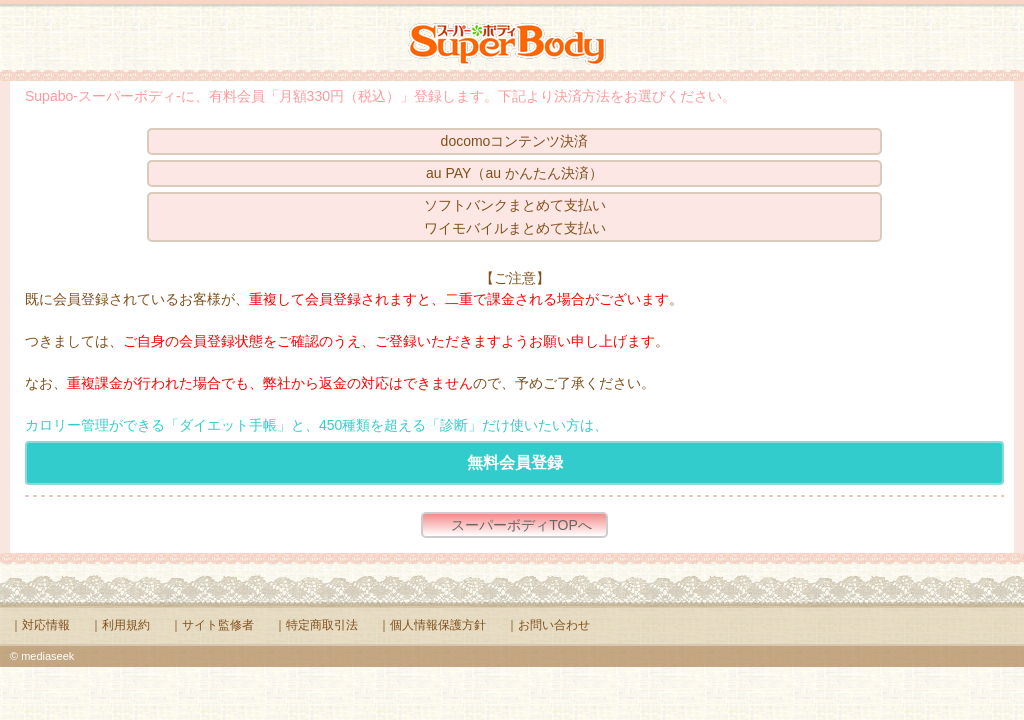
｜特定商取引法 (316, 625)
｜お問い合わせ (548, 625)
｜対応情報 (40, 625)
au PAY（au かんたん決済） (514, 173)
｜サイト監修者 (212, 625)
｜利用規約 (120, 625)
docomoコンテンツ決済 (515, 141)
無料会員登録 (515, 462)
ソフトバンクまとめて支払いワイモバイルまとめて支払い (515, 216)
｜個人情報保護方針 (432, 625)
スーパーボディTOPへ (521, 525)
